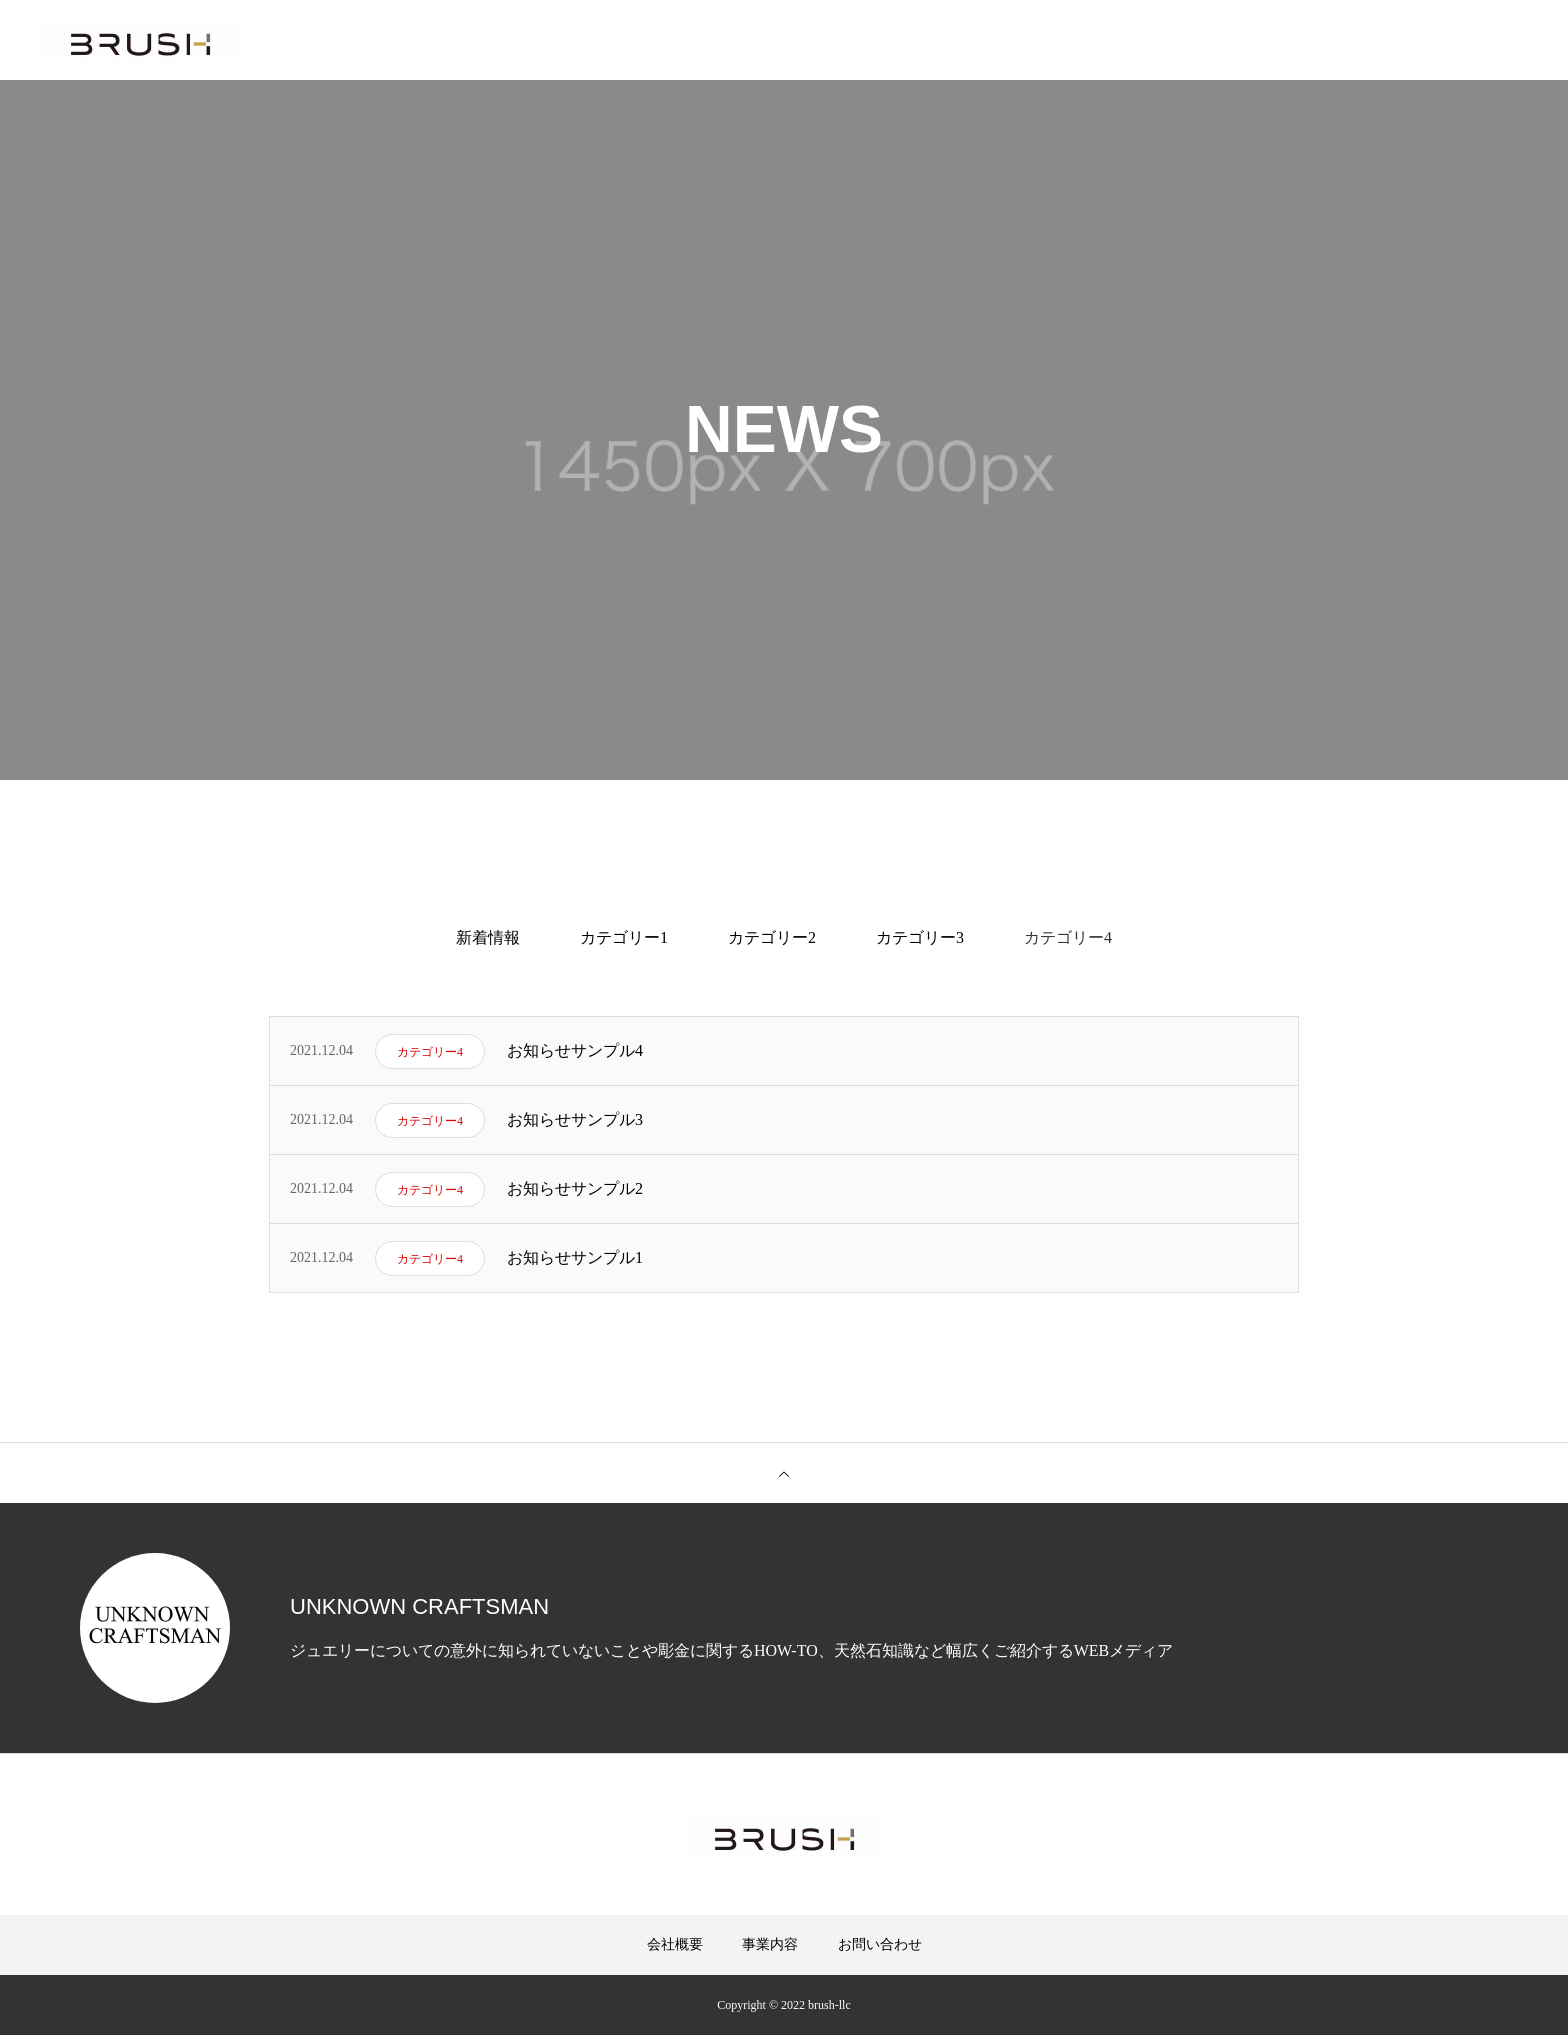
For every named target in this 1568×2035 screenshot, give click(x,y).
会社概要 (675, 1944)
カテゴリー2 (772, 937)
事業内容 (770, 1944)
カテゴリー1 (624, 937)
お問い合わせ (880, 1944)
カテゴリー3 (920, 937)
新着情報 (488, 937)
